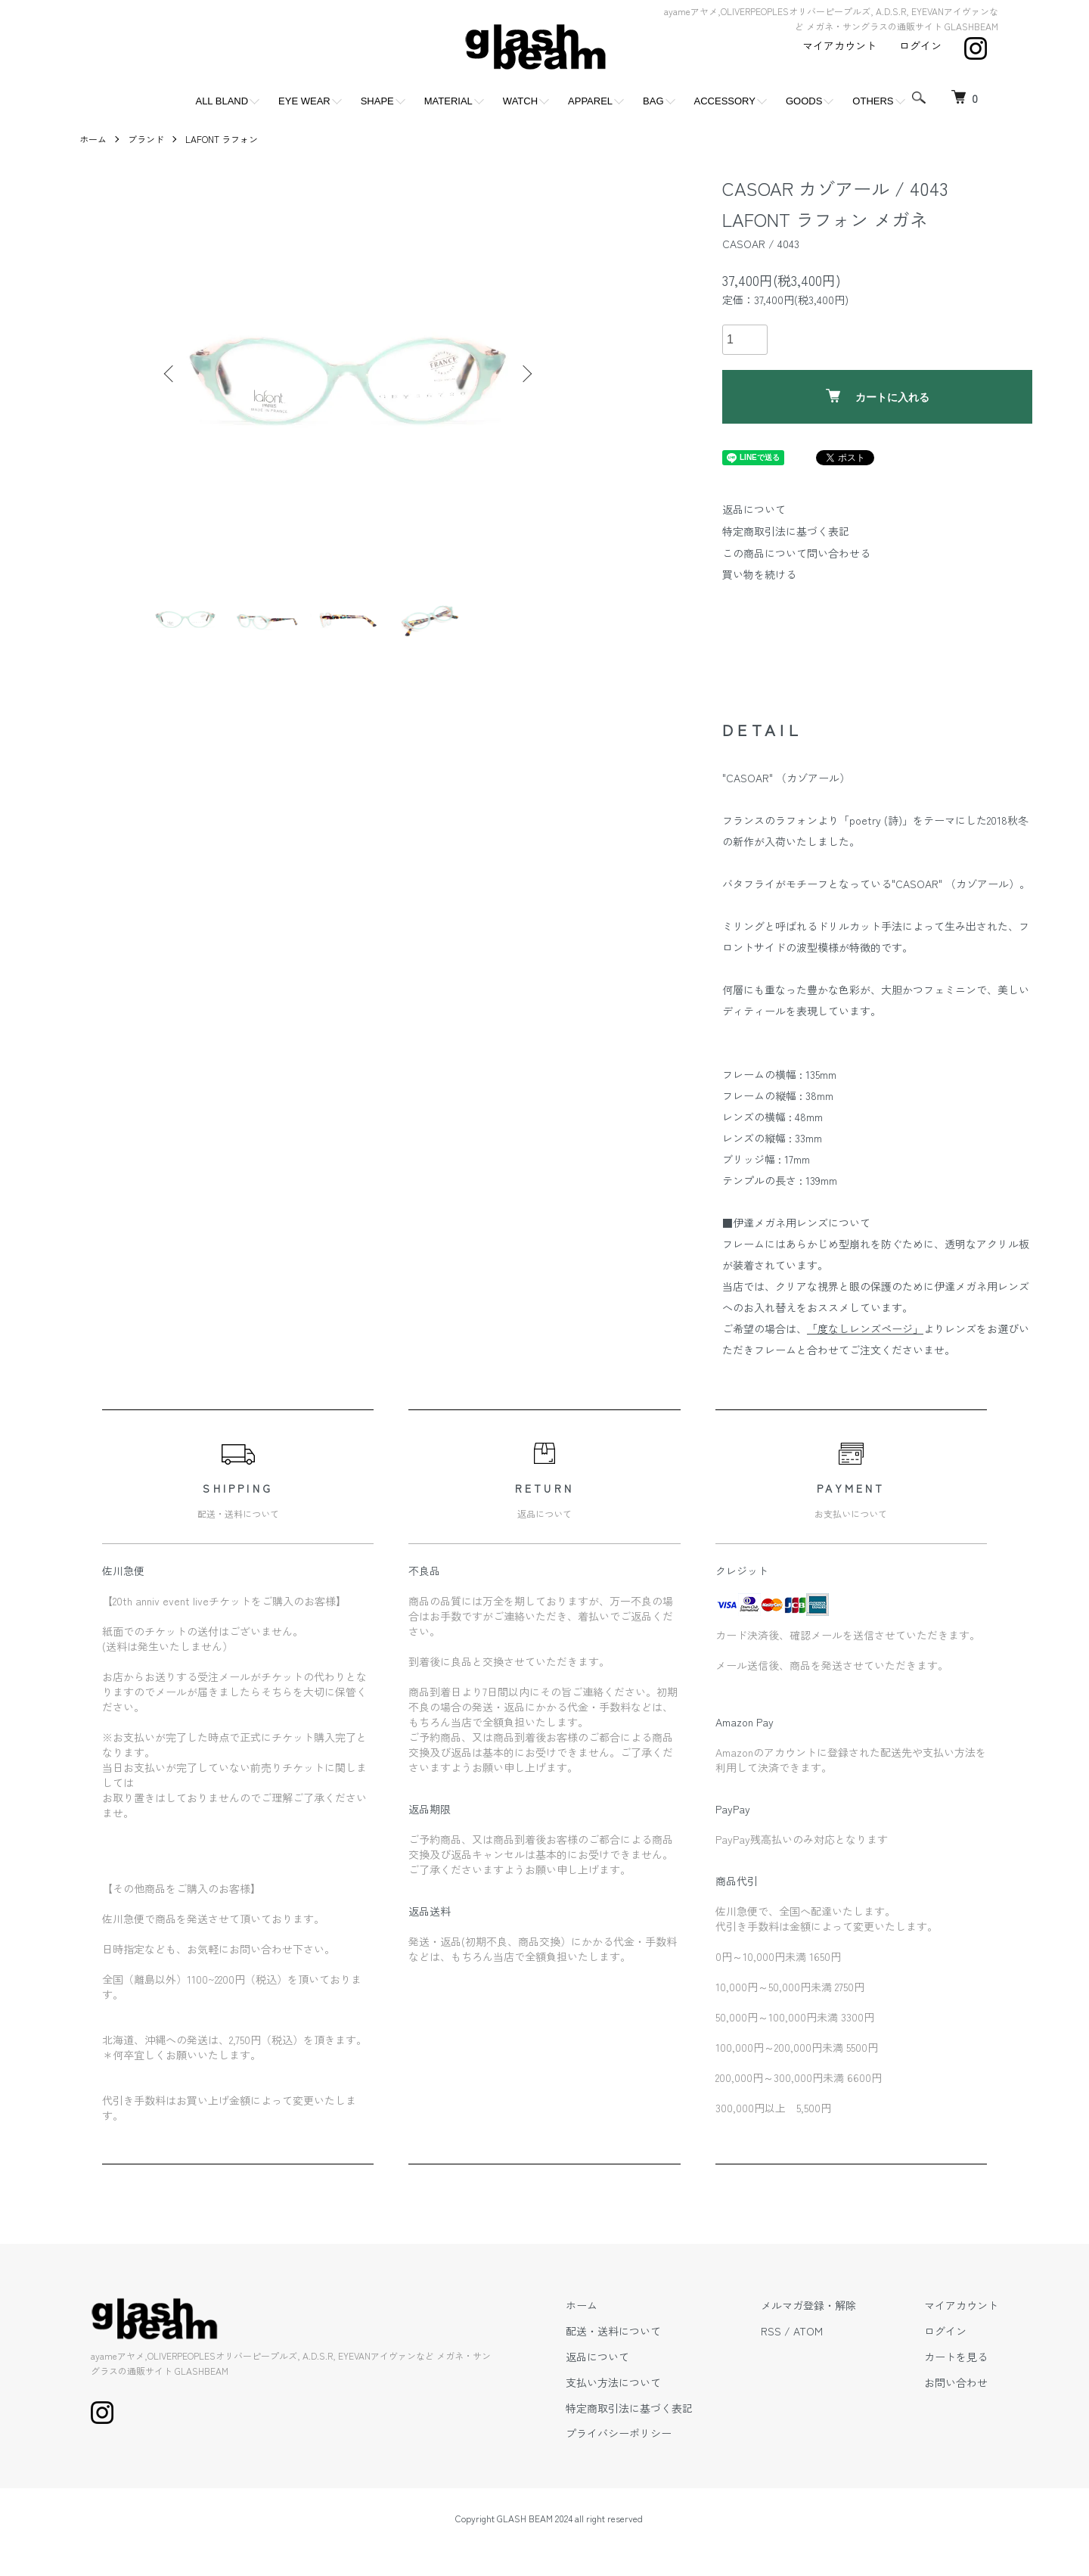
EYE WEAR (304, 101)
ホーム (93, 138)
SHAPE (377, 101)
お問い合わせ (956, 2382)
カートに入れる (877, 396)
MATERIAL (448, 101)
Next (525, 373)
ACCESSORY (724, 101)
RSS (771, 2330)
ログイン (920, 45)
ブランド (146, 138)
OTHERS (872, 101)
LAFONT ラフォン (221, 138)
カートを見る (956, 2356)
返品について (754, 509)
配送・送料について (613, 2330)
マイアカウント (839, 45)
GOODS (804, 101)
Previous (170, 373)
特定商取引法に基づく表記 (785, 531)
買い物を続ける (759, 574)
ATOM (808, 2330)
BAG (653, 101)
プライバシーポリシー (619, 2433)
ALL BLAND (221, 101)
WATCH (520, 101)
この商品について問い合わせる (796, 553)
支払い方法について (613, 2382)
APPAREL (590, 101)
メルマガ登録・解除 (808, 2305)
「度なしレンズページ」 (865, 1328)
